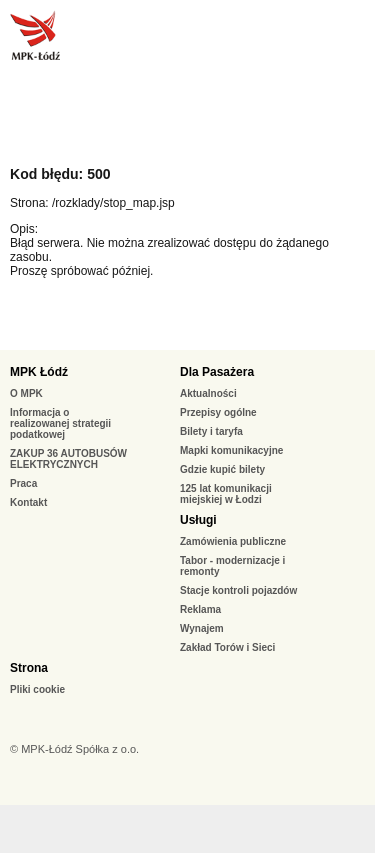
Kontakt (28, 502)
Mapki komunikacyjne (231, 450)
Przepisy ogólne (218, 412)
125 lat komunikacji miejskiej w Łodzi (226, 494)
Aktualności (208, 393)
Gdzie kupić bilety (222, 469)
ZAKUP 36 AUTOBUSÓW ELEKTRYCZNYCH (68, 459)
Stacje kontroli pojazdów (238, 590)
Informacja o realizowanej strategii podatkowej (60, 423)
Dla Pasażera (217, 372)
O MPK (26, 393)
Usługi (198, 520)
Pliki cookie (37, 689)
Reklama (200, 609)
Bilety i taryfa (211, 431)
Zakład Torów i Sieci (227, 647)
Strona (29, 668)
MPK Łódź (39, 372)
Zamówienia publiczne (233, 541)
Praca (23, 483)
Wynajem (202, 628)
